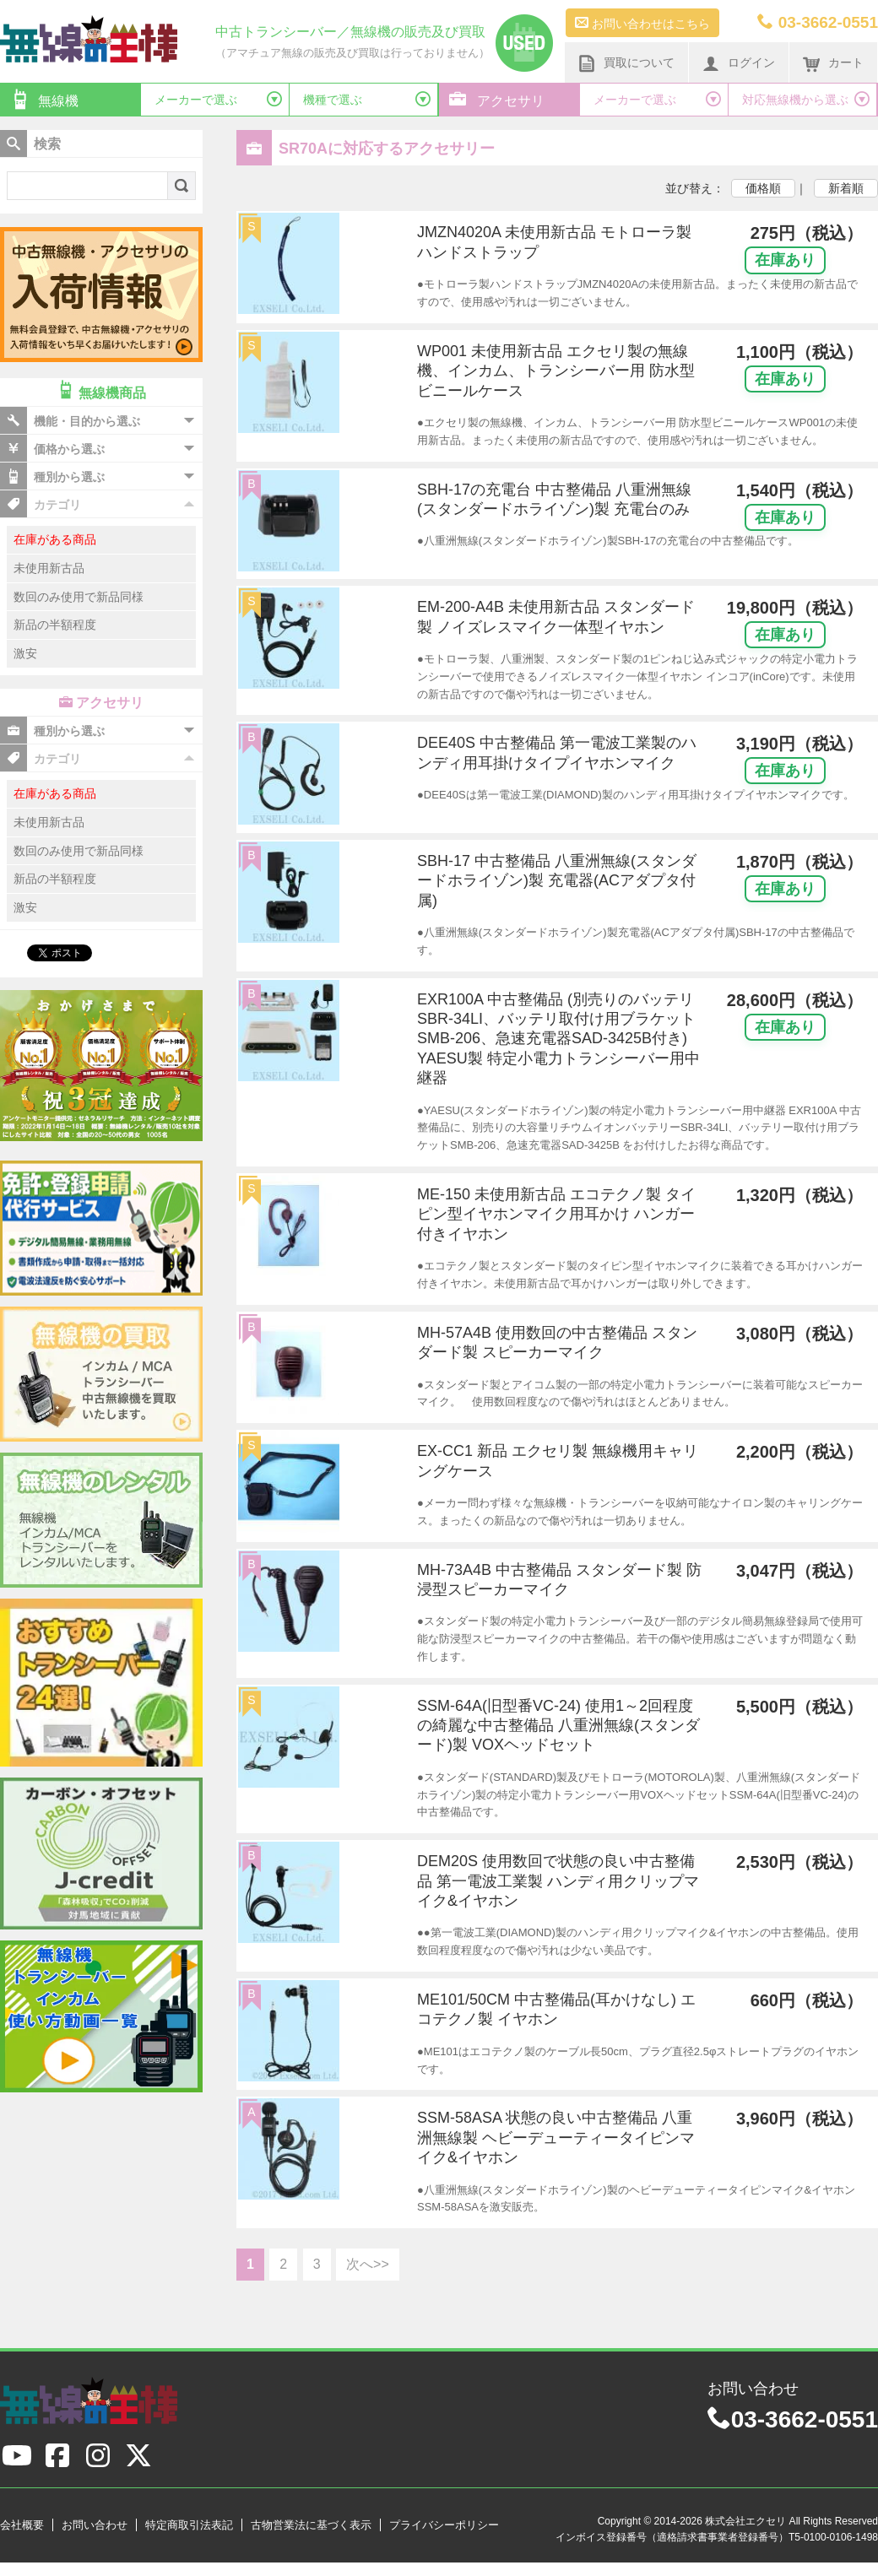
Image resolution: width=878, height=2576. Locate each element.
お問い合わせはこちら (642, 22)
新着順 (846, 188)
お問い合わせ (94, 2525)
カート (833, 63)
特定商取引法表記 (189, 2525)
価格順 (763, 188)
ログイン (738, 63)
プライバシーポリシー (444, 2525)
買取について (626, 63)
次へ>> (367, 2264)
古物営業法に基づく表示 (311, 2525)
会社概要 (22, 2525)
